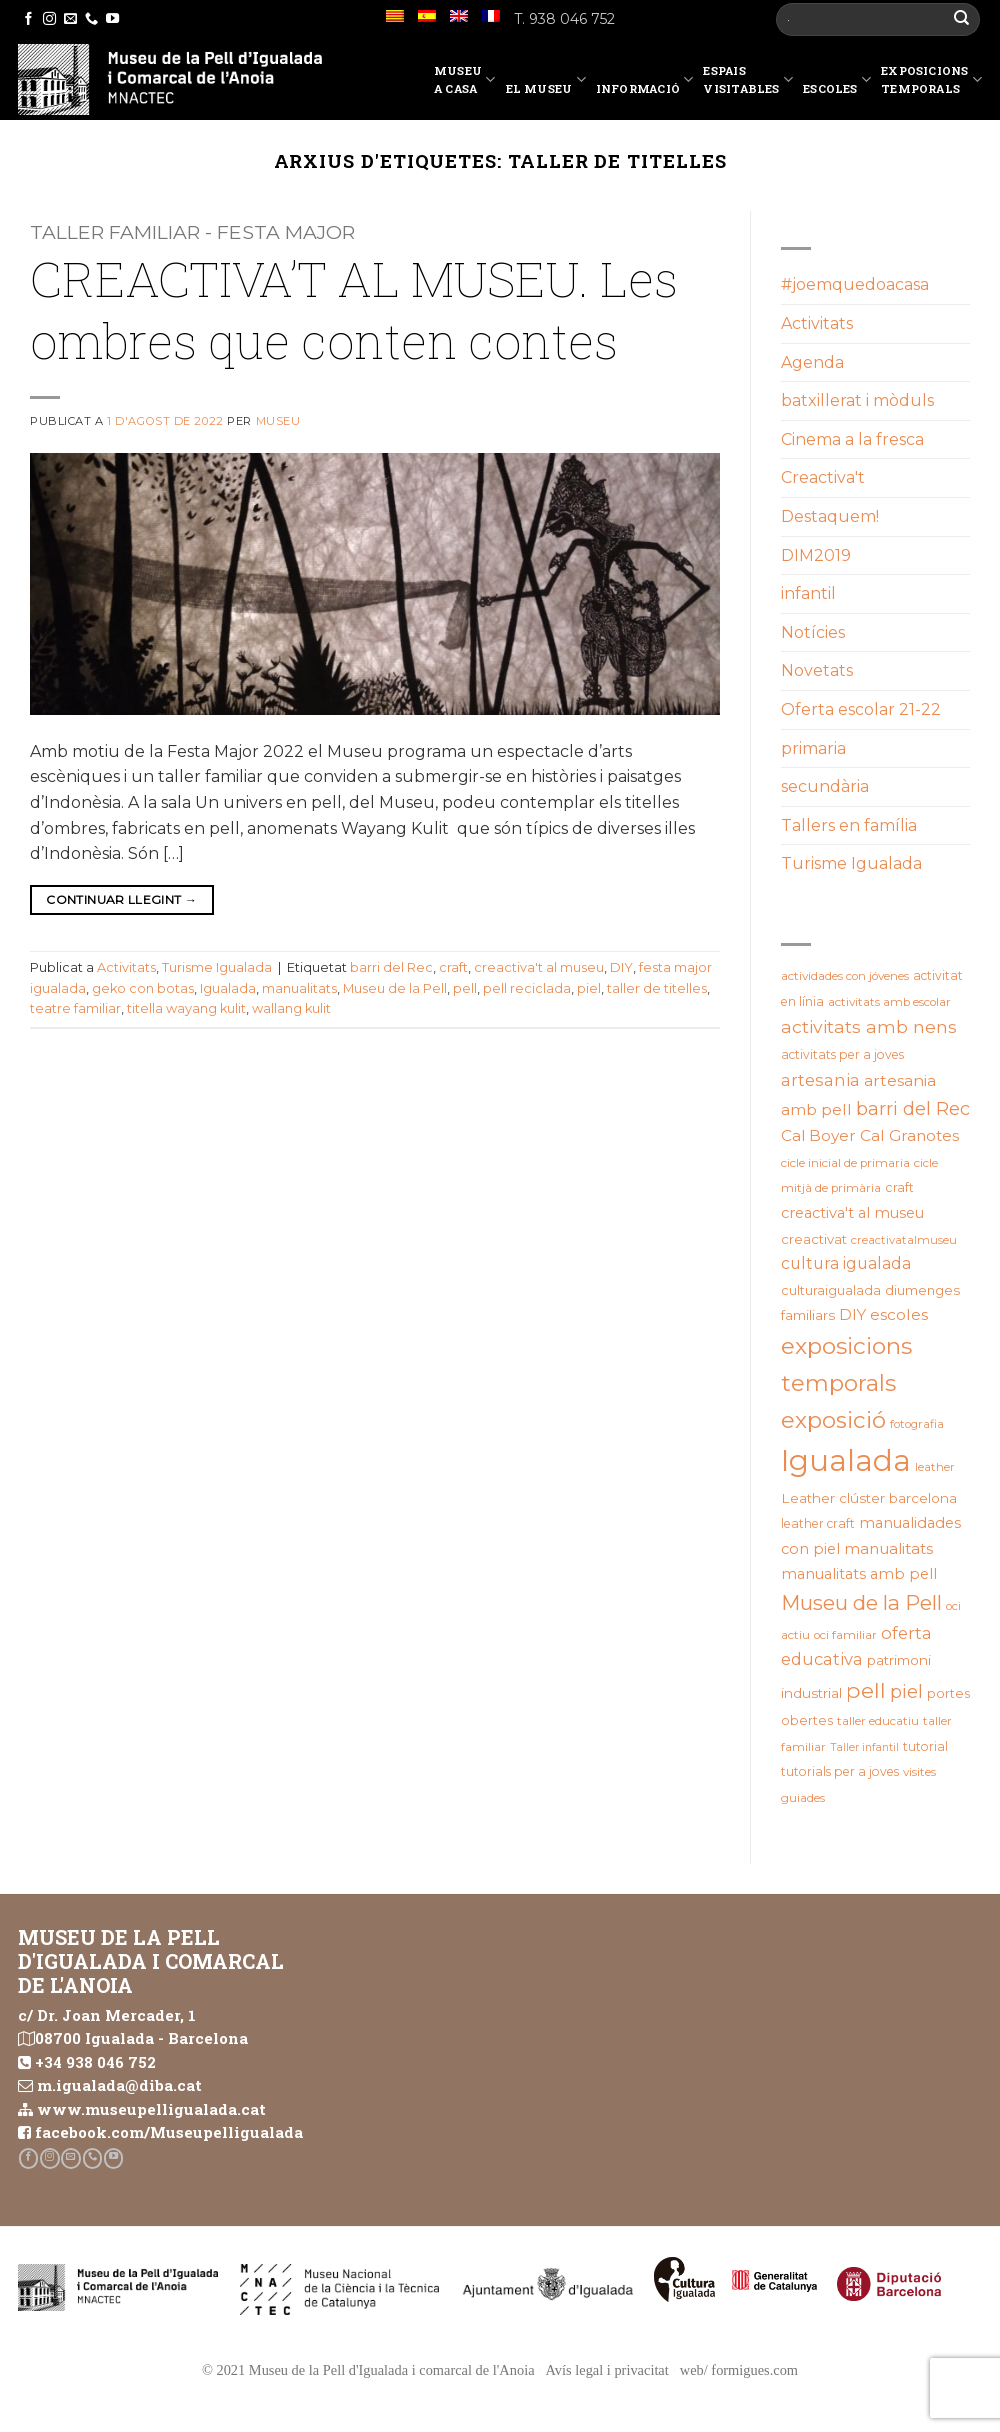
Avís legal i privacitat (607, 2370)
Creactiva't (823, 477)
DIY (621, 967)
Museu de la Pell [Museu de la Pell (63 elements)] (861, 1602)
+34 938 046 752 (95, 2062)
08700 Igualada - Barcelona (141, 2038)
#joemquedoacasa (855, 284)
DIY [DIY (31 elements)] (852, 1314)
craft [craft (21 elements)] (899, 1187)
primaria (813, 748)
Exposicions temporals (931, 79)
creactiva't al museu (539, 967)
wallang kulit (291, 1008)
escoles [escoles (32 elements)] (899, 1314)
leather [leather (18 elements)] (935, 1467)
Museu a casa (465, 79)
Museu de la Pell (395, 988)
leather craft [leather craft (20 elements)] (818, 1523)
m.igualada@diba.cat (119, 2085)
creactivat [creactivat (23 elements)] (814, 1239)
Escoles (837, 83)
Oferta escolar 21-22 (861, 709)
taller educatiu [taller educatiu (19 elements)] (878, 1721)
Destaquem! (830, 516)
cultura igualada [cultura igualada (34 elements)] (846, 1263)
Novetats (817, 670)
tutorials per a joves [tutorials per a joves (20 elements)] (840, 1771)
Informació (645, 83)
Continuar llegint (121, 899)
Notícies (813, 632)
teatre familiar (75, 1008)
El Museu (546, 83)
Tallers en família (849, 825)
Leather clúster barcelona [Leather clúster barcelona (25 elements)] (869, 1498)
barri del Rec (391, 967)
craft (453, 967)
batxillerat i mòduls (857, 400)
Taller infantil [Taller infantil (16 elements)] (864, 1747)
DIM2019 (816, 555)
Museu (278, 421)
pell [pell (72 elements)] (866, 1690)
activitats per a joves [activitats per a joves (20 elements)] (842, 1054)
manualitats (299, 988)
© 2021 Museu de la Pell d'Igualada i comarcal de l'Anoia (368, 2370)
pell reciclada (527, 988)
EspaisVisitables (748, 79)
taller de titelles (657, 988)
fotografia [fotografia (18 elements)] (917, 1424)
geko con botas (143, 988)
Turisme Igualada (217, 967)
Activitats (126, 967)
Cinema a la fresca (852, 439)
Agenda (812, 362)
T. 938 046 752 (564, 19)
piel (589, 988)
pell (465, 988)
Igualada (228, 988)
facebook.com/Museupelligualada (169, 2132)
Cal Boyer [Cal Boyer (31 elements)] (818, 1135)
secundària (825, 786)
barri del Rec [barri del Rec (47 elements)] (913, 1108)
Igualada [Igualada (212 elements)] (846, 1460)
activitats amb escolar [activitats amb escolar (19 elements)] (889, 1002)
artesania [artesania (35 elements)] (820, 1080)
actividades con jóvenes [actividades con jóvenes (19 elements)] (845, 976)
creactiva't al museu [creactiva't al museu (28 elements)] (852, 1213)
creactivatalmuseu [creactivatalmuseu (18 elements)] (904, 1240)
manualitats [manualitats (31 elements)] (888, 1548)
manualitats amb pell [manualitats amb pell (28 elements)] (859, 1574)
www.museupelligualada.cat (151, 2109)
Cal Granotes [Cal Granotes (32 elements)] (909, 1135)
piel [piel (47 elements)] (906, 1691)
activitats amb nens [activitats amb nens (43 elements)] (869, 1026)
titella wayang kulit (186, 1008)
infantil (808, 593)
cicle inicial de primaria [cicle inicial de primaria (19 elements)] (845, 1163)
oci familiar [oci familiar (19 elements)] (845, 1635)
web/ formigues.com (739, 2370)
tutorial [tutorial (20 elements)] (925, 1746)
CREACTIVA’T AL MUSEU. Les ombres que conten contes (354, 309)
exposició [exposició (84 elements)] (833, 1420)
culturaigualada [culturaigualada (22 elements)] (831, 1290)
